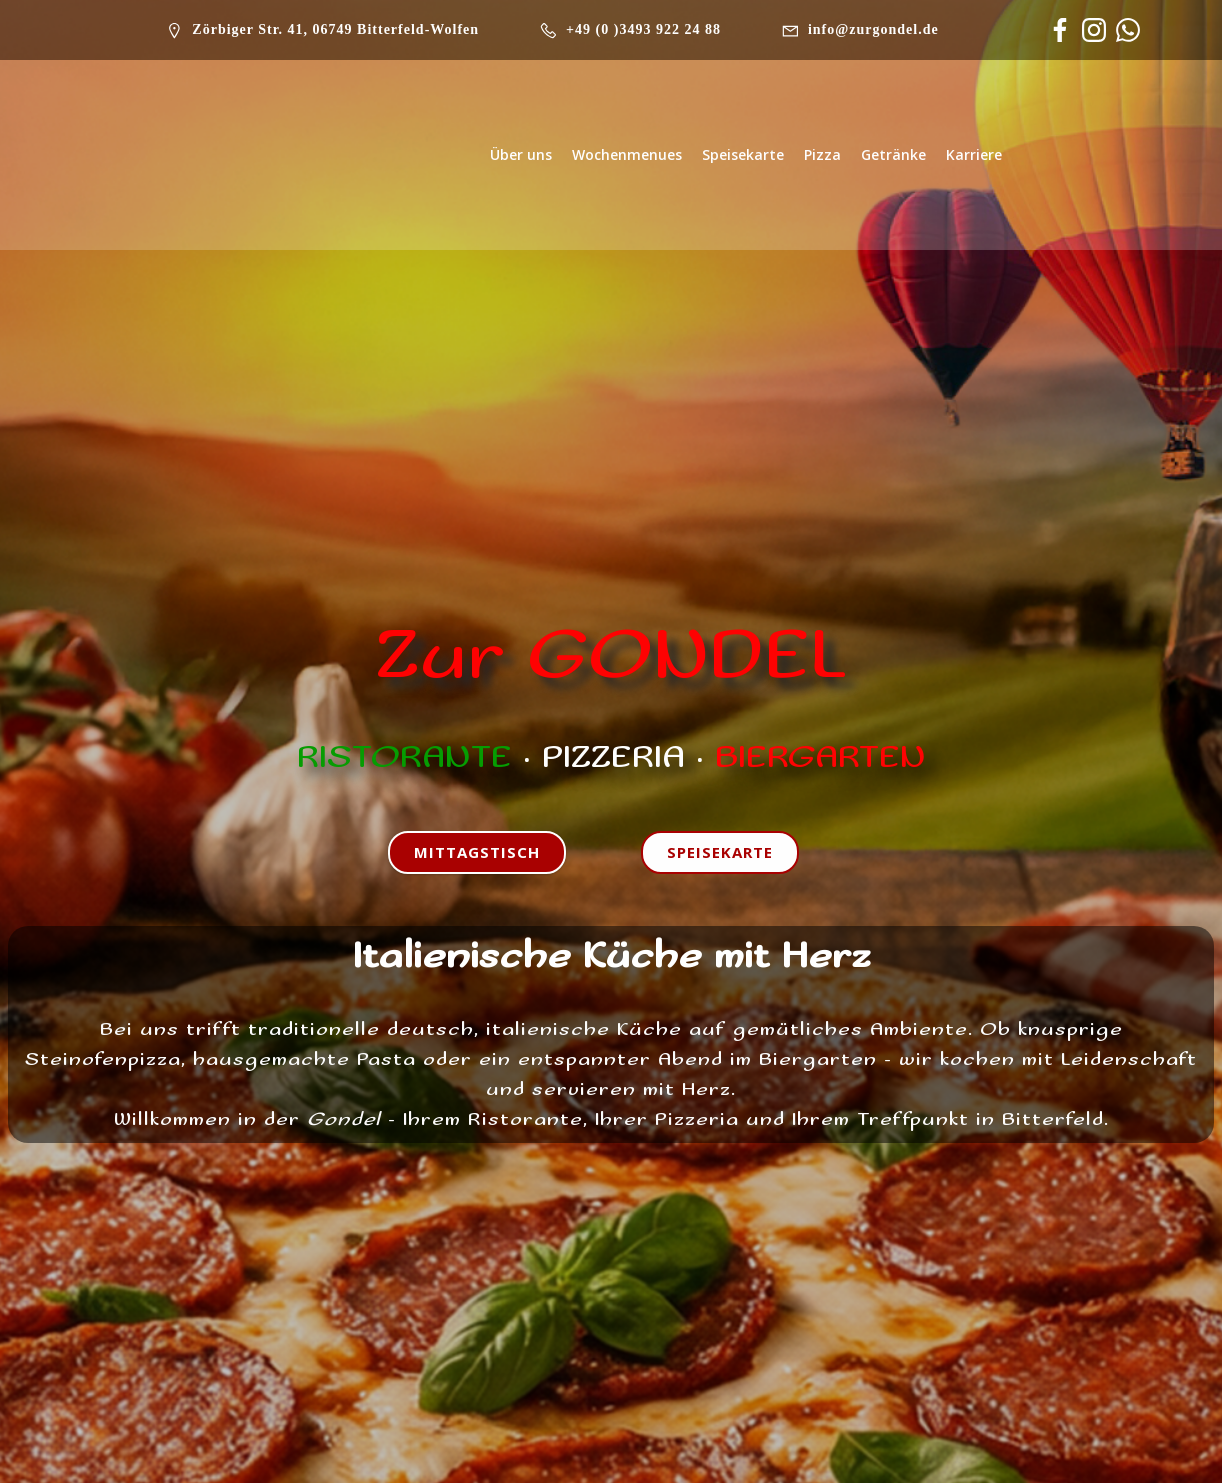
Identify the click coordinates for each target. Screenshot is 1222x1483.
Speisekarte (743, 154)
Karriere (974, 154)
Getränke (893, 154)
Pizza (822, 154)
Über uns (521, 154)
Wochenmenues (627, 154)
